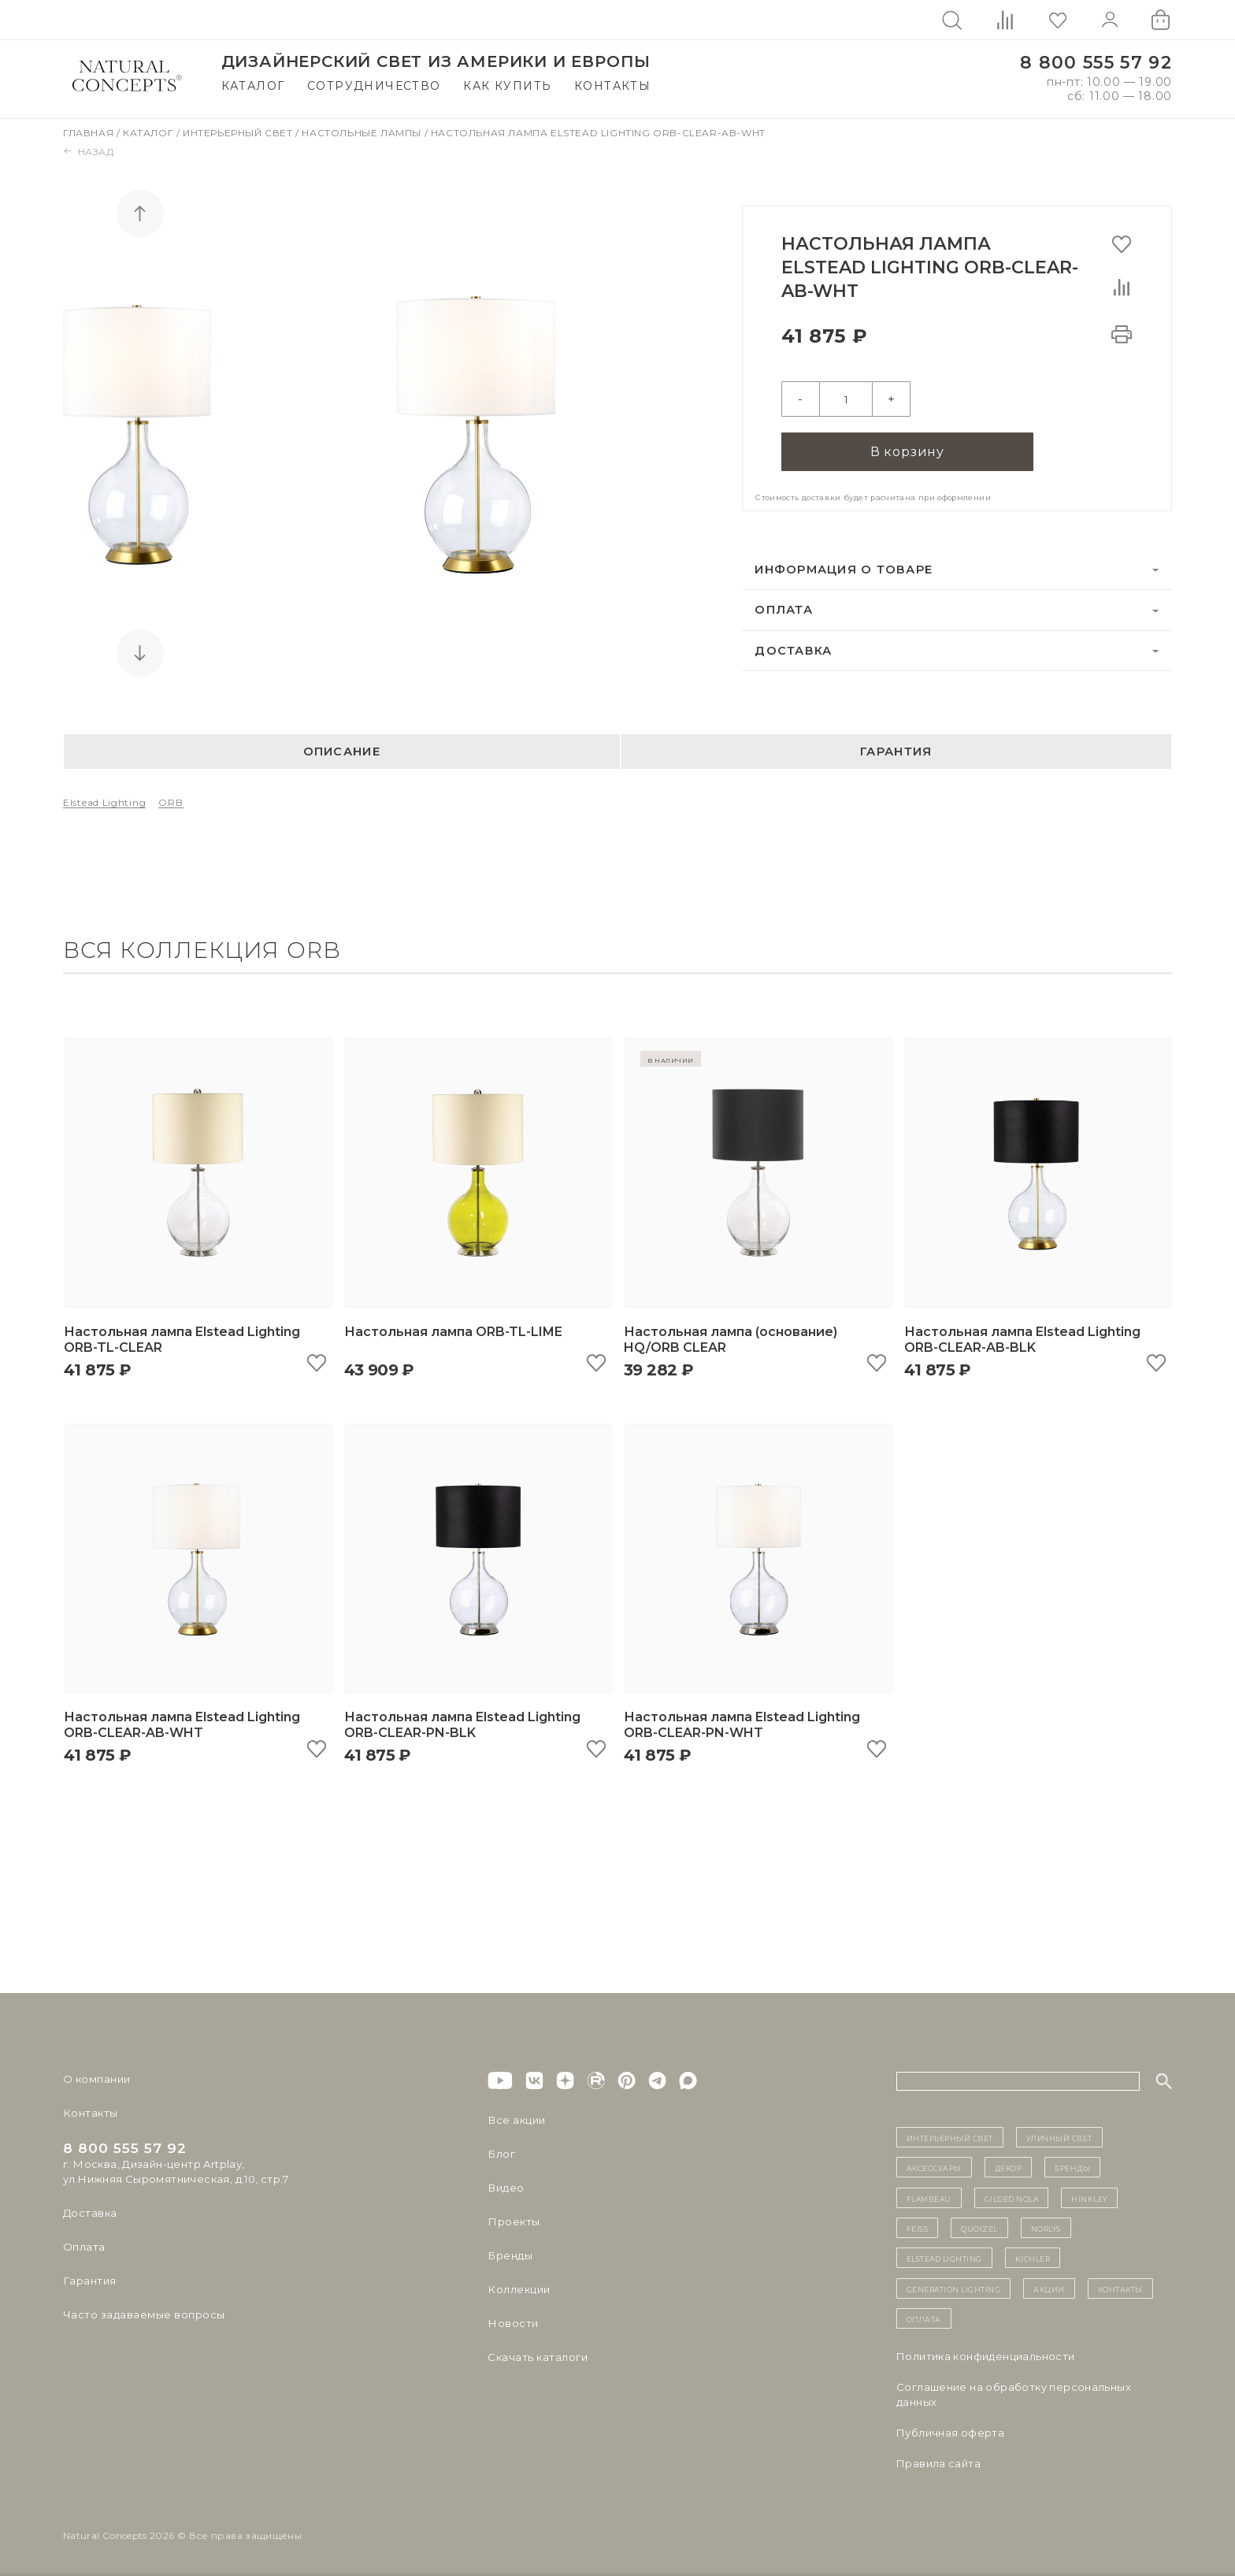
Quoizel (979, 2228)
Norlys (1046, 2228)
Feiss (918, 2228)
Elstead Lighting (104, 802)
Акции (1049, 2288)
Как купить (507, 86)
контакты (1120, 2288)
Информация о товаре (844, 569)
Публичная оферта (950, 2432)
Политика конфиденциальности (985, 2356)
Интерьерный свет (239, 133)
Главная (90, 133)
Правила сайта (938, 2463)
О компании (96, 2079)
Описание (341, 751)
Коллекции (518, 2289)
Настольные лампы (363, 133)
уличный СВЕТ (1059, 2137)
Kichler (1033, 2257)
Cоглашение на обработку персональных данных (1013, 2394)
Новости (512, 2323)
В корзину (907, 450)
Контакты (612, 86)
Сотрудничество (374, 86)
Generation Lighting (954, 2288)
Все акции (516, 2120)
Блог (501, 2153)
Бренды (509, 2255)
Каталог (253, 86)
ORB (170, 802)
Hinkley (1089, 2198)
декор (1008, 2167)
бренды (1072, 2167)
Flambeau (929, 2198)
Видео (505, 2187)
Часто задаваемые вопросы (143, 2314)
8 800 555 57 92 (1096, 62)
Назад (88, 152)
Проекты (513, 2221)
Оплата (784, 609)
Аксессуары (934, 2167)
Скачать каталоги (537, 2357)
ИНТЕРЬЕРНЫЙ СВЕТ (950, 2137)
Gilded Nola (1012, 2198)
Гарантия (896, 751)
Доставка (793, 650)
